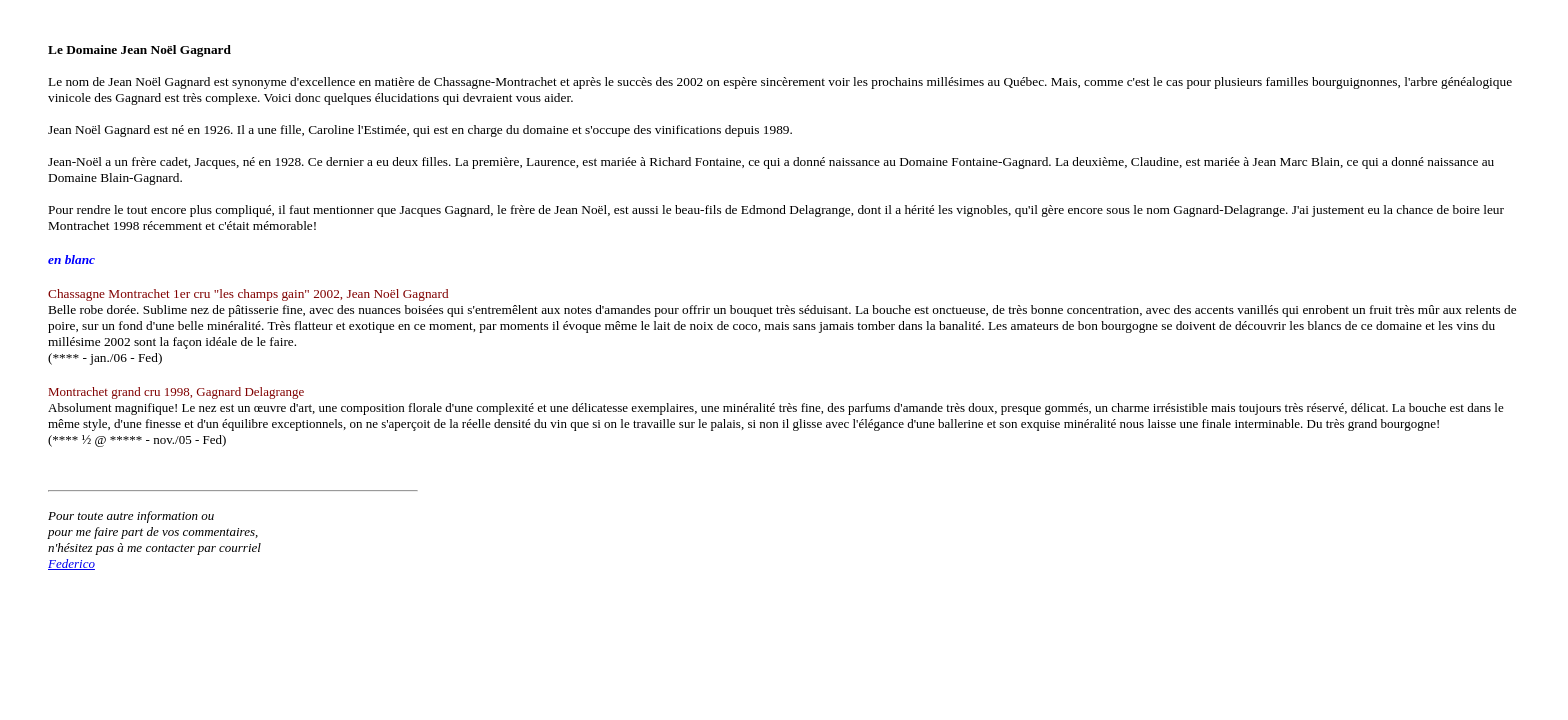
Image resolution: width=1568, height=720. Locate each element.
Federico (71, 563)
